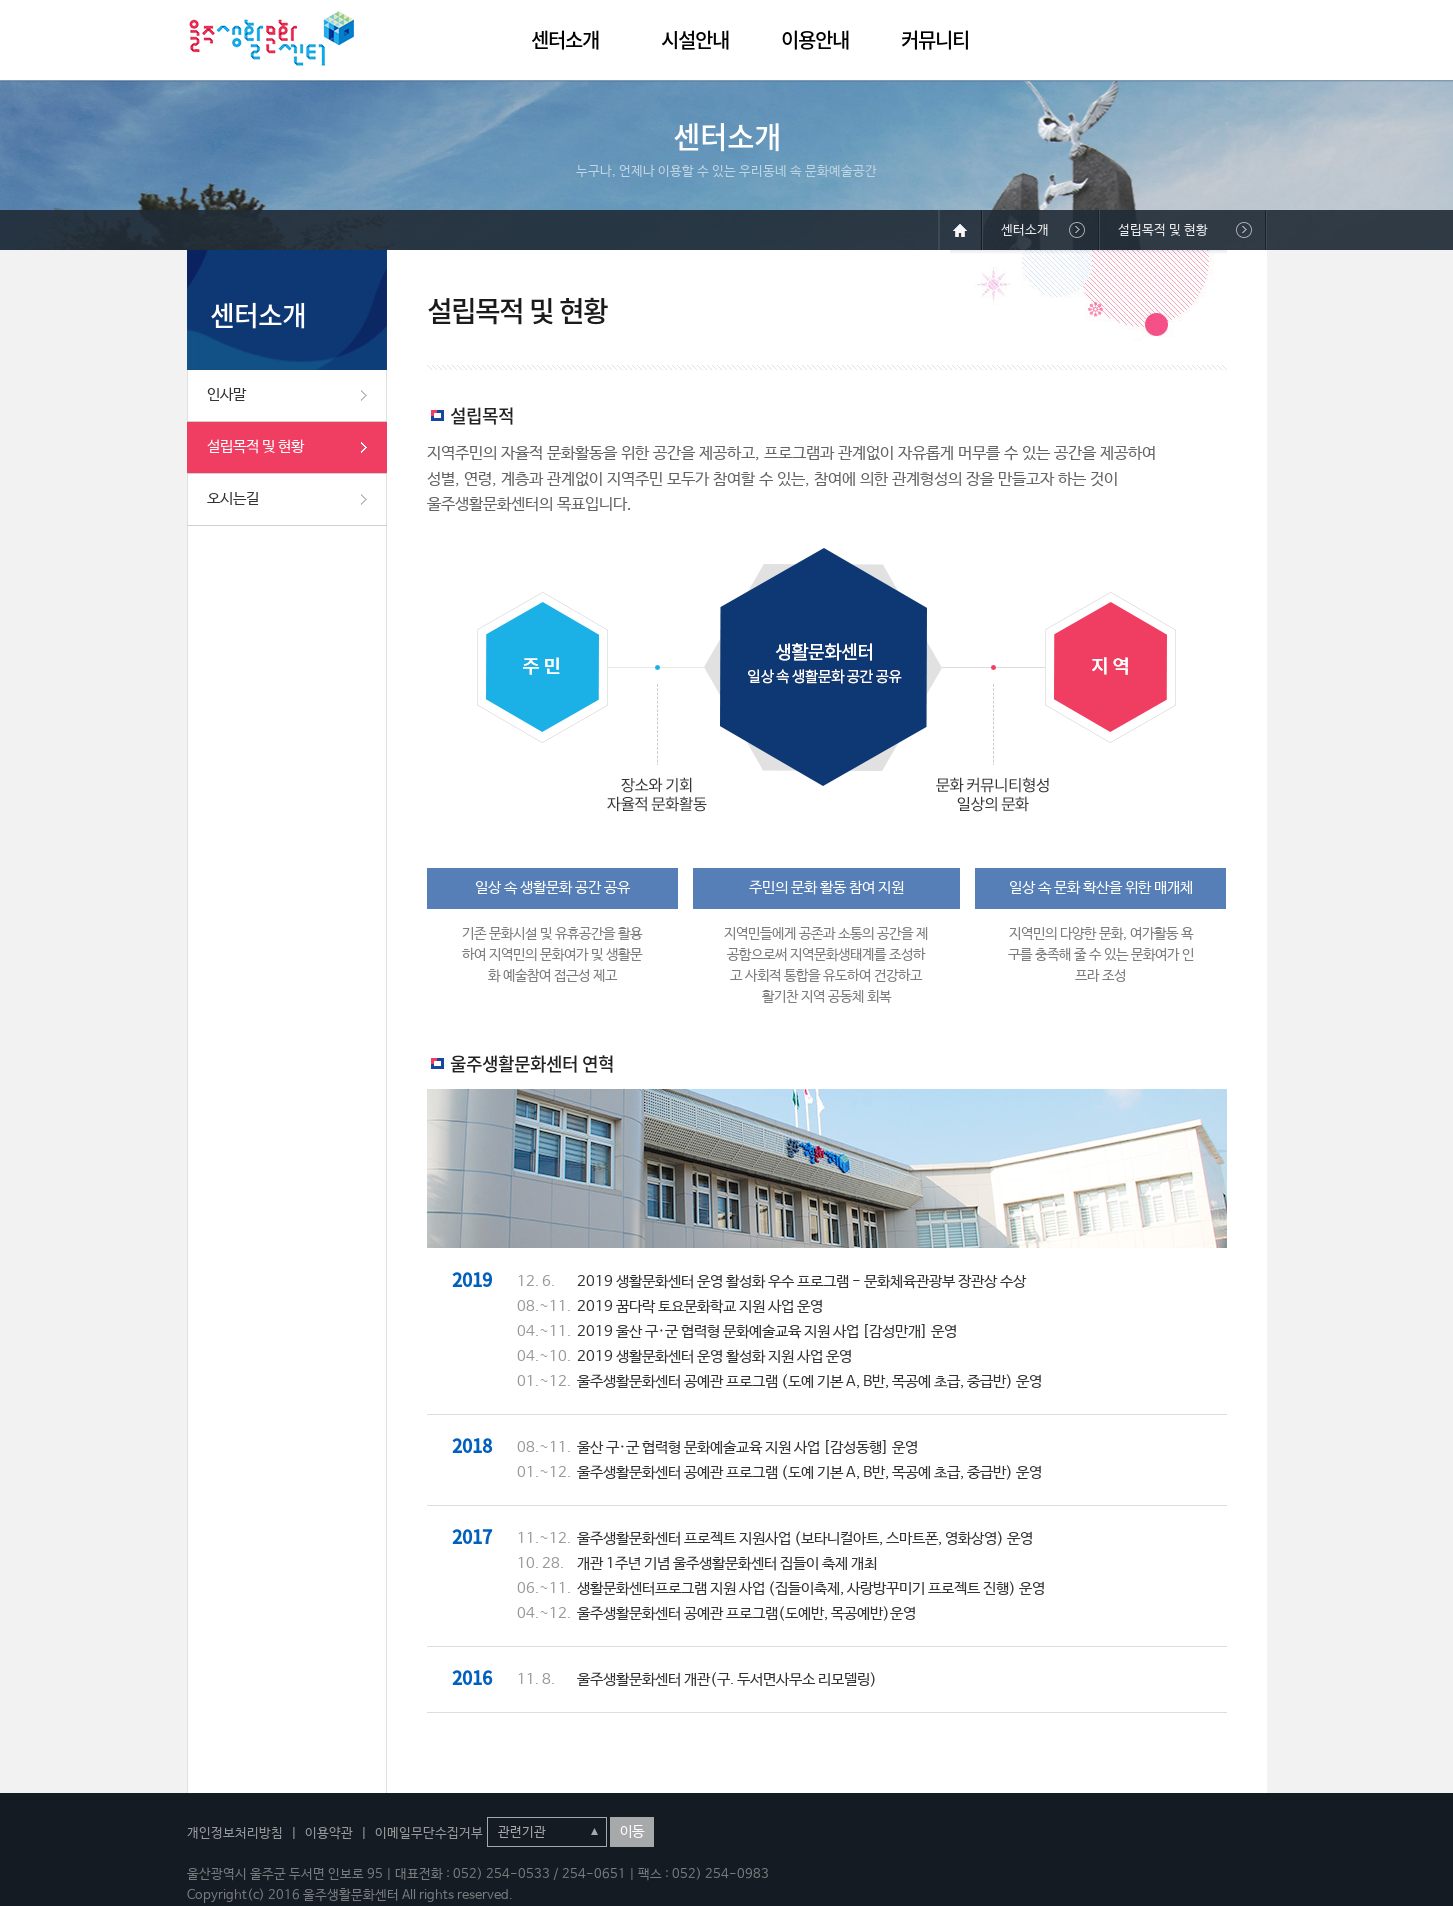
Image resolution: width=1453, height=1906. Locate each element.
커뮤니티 (935, 39)
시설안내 (695, 39)
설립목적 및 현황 (255, 446)
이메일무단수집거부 (429, 1833)
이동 (632, 1832)
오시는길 (233, 498)
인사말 (226, 394)
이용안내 (815, 39)
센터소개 (565, 39)
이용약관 (329, 1833)
